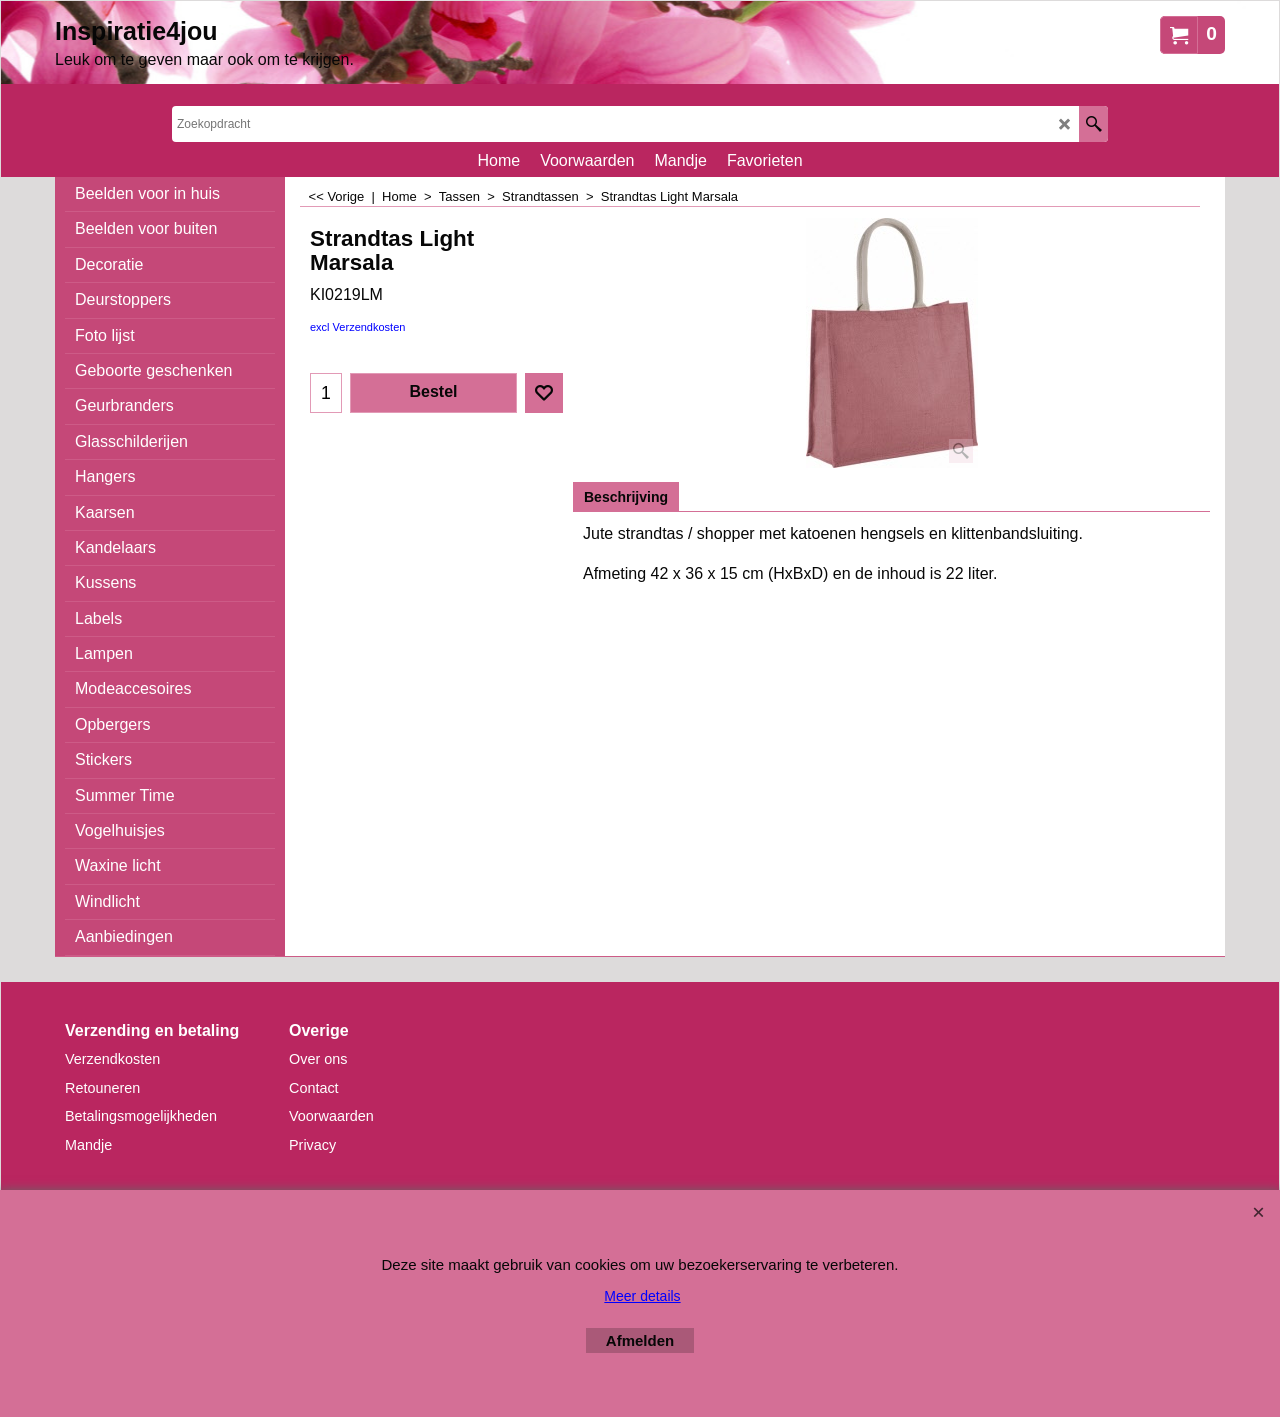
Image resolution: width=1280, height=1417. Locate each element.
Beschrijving (626, 497)
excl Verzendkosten (357, 327)
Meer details (642, 1296)
